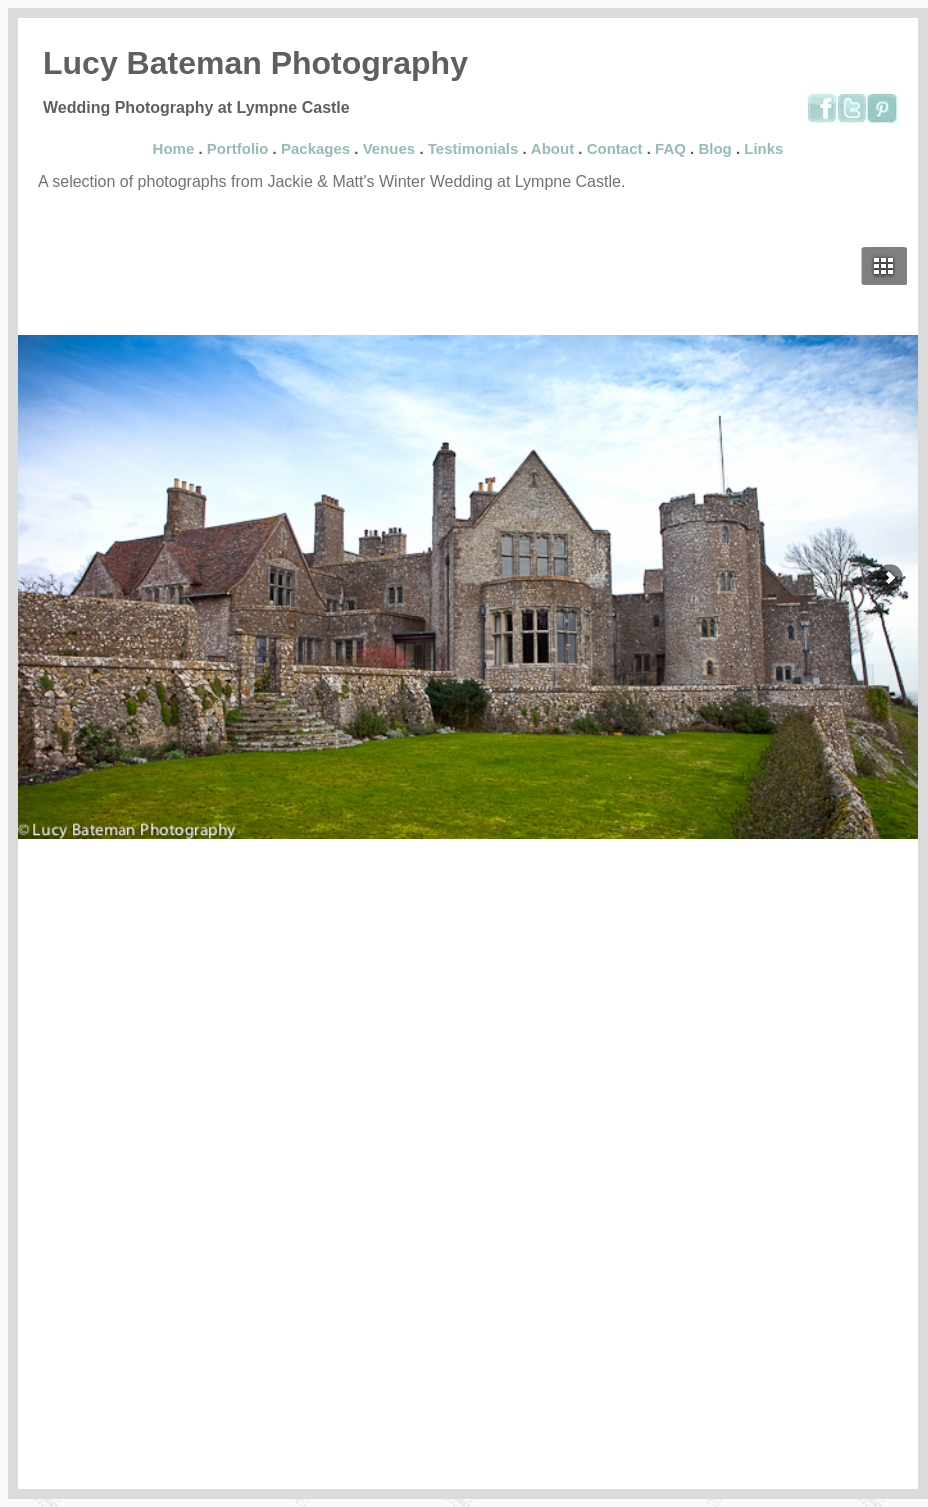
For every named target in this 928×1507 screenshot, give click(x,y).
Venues (389, 148)
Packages (315, 148)
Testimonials (473, 148)
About (552, 148)
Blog (714, 148)
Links (763, 148)
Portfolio (238, 148)
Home (174, 148)
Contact (615, 148)
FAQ (670, 148)
